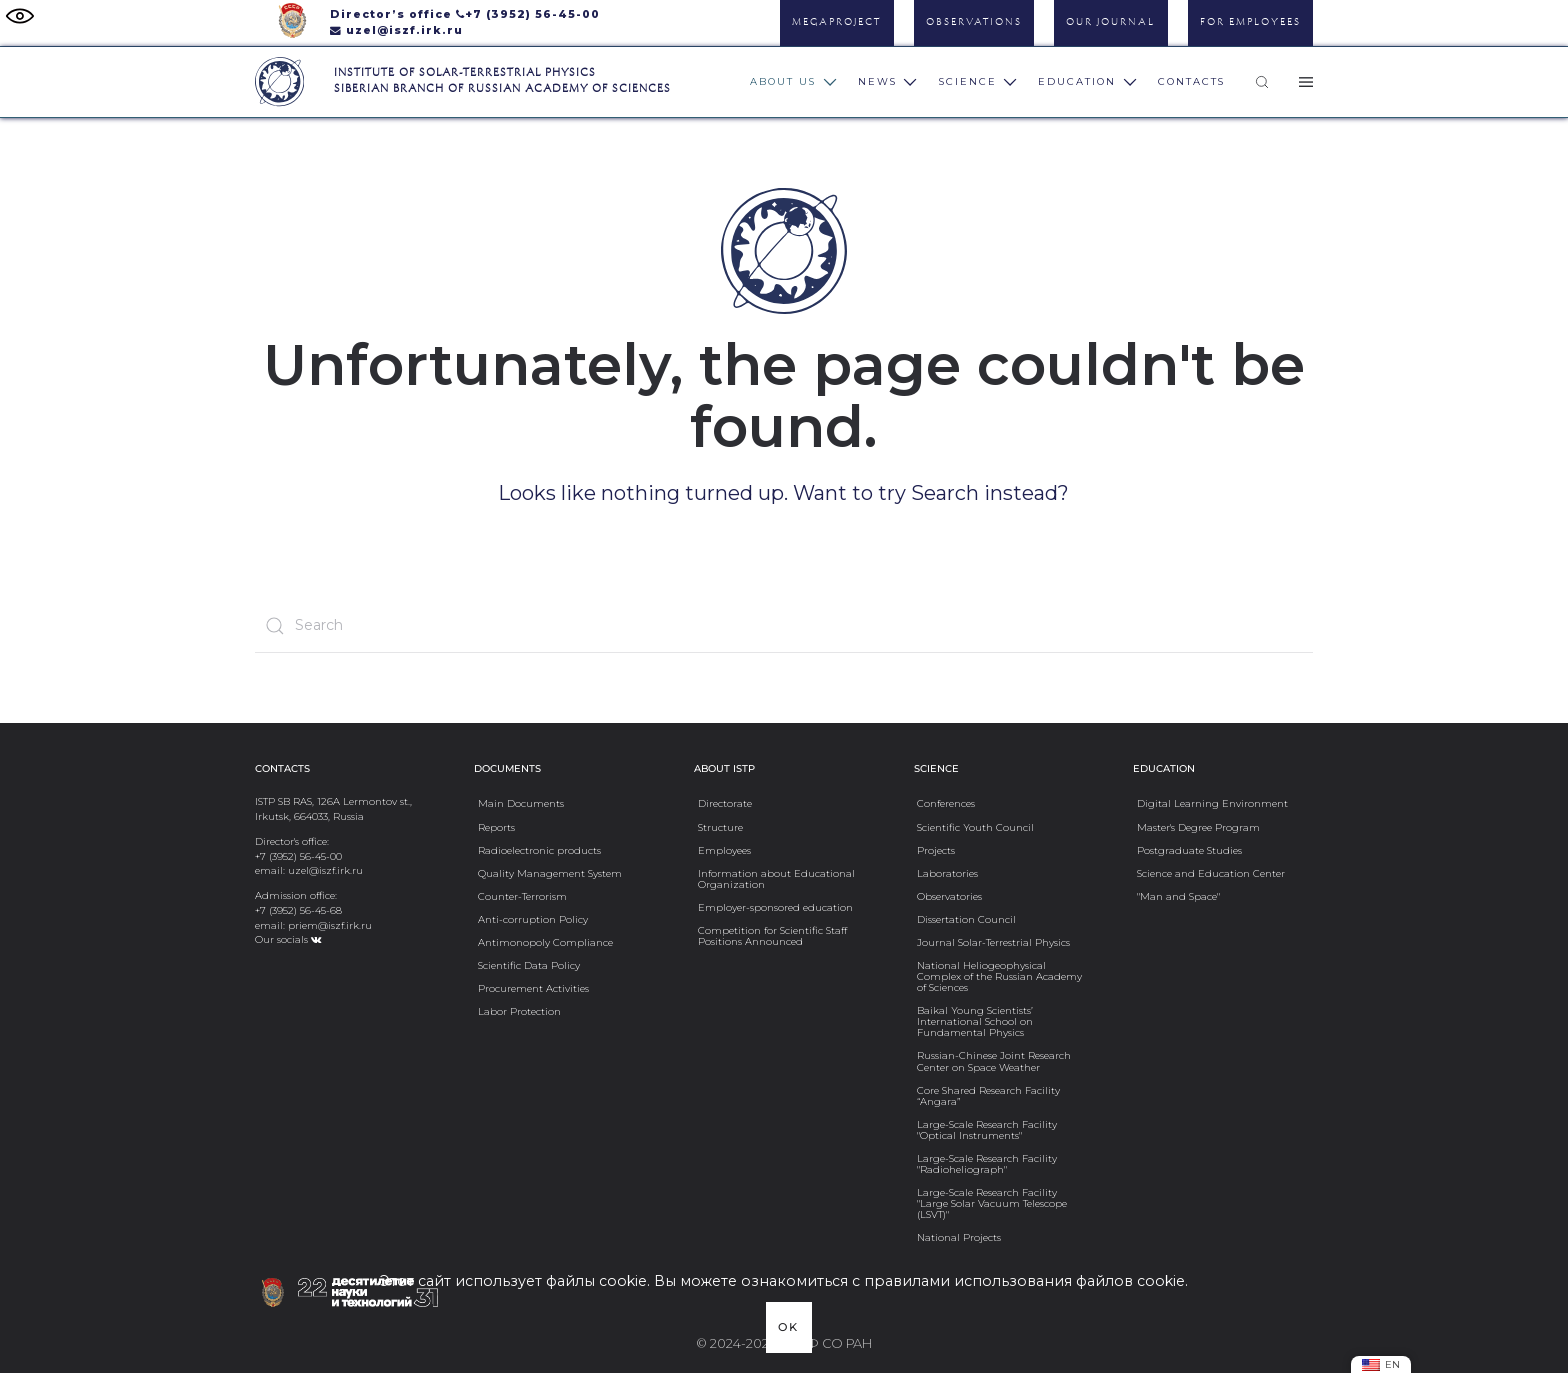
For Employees (1250, 22)
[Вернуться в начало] (279, 82)
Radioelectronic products (539, 850)
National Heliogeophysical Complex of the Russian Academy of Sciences (999, 976)
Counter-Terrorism (522, 896)
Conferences (946, 803)
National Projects (959, 1237)
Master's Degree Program (1198, 827)
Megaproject (836, 22)
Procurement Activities (533, 988)
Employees (724, 850)
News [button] (888, 82)
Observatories (949, 896)
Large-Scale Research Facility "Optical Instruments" (987, 1129)
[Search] (784, 625)
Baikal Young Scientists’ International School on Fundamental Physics (975, 1021)
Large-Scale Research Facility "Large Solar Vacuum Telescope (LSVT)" (992, 1203)
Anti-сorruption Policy (533, 919)
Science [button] (978, 82)
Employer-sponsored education (775, 907)
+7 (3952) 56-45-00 (532, 14)
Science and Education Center (1211, 873)
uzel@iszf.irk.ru (404, 30)
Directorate (725, 803)
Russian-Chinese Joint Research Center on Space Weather (994, 1060)
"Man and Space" (1178, 896)
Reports (496, 827)
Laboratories (947, 873)
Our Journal (1110, 22)
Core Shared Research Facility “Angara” (988, 1095)
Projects (936, 850)
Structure (720, 827)
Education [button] (1087, 82)
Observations (974, 22)
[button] (1262, 82)
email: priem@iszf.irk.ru (313, 925)
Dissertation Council (966, 919)
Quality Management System (550, 873)
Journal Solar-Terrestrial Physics (993, 942)
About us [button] (793, 82)
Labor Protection (519, 1011)
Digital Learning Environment (1212, 803)
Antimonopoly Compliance (545, 942)
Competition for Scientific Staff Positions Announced (772, 935)
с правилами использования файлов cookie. (1020, 1281)
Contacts (1191, 81)
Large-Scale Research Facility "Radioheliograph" (987, 1163)
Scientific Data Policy (529, 965)
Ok (788, 1327)
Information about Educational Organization (776, 878)
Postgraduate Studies (1189, 850)
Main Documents (521, 803)
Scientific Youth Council (975, 827)
